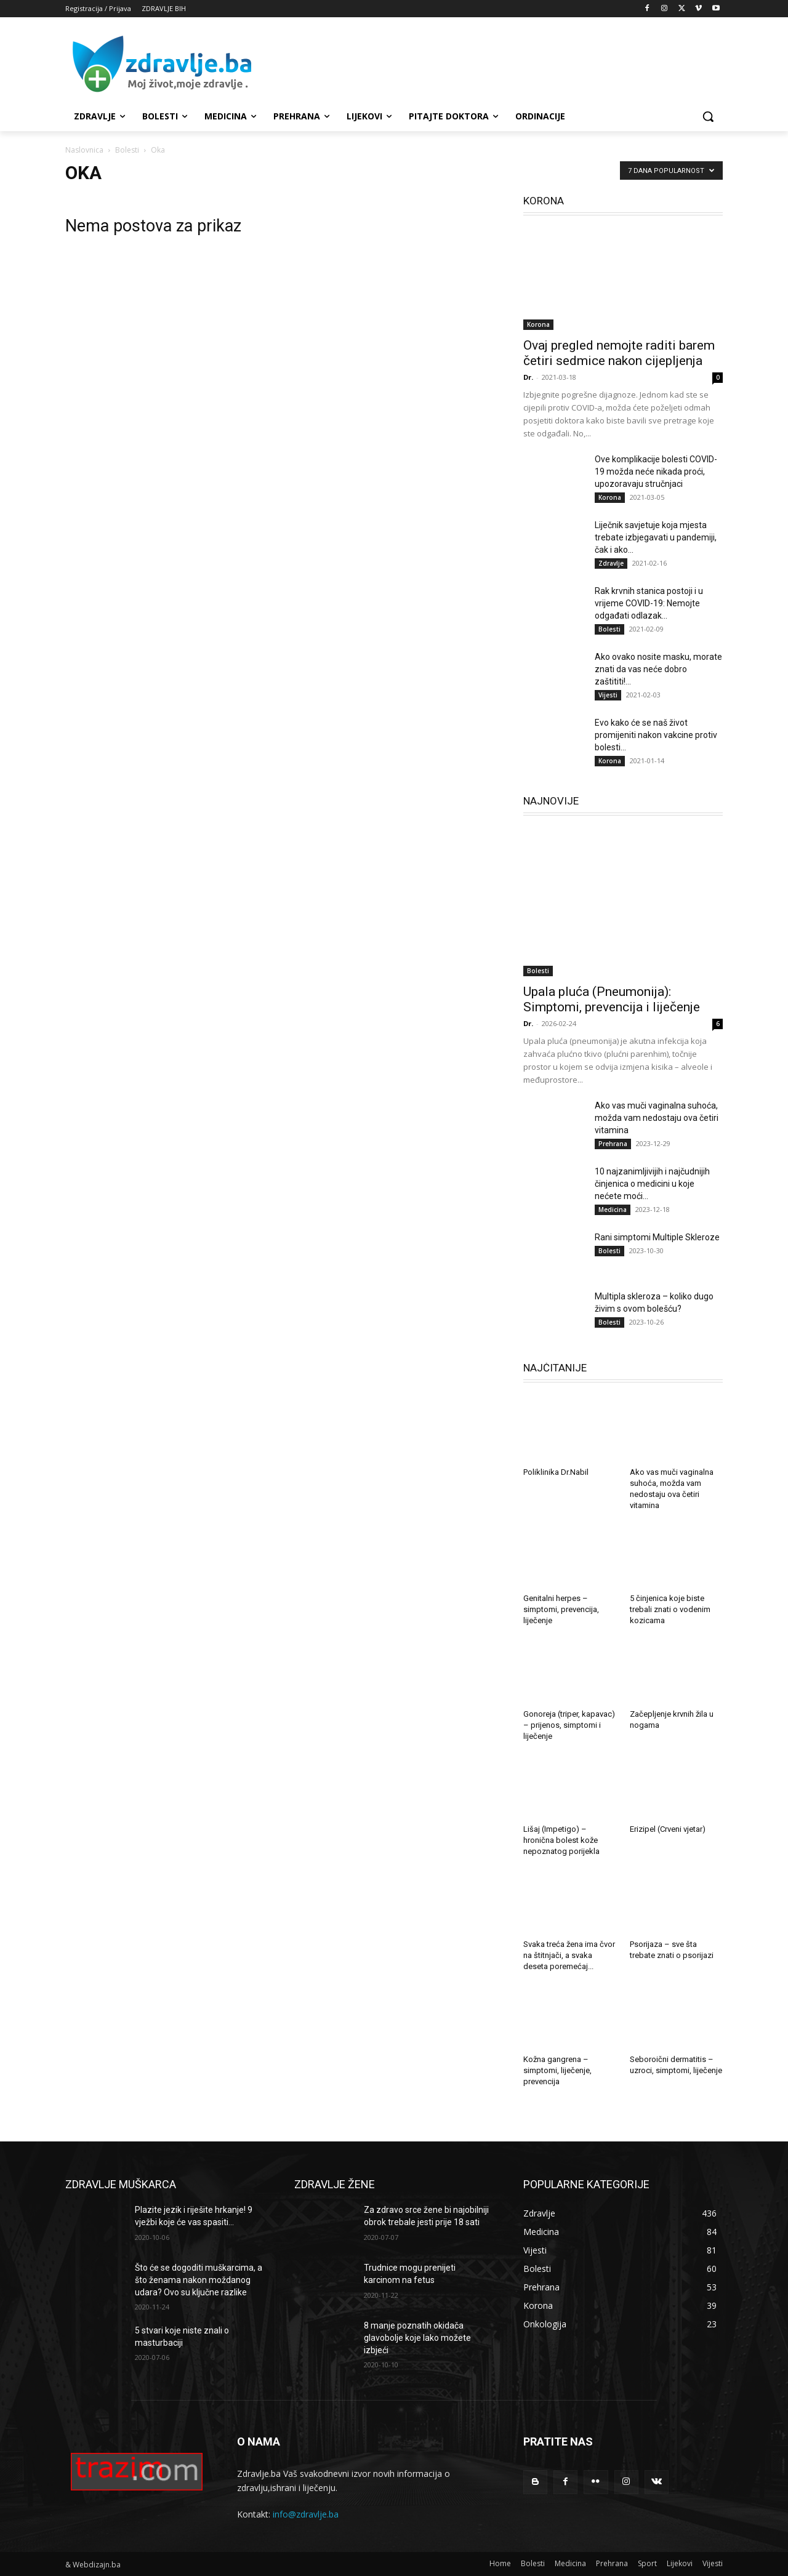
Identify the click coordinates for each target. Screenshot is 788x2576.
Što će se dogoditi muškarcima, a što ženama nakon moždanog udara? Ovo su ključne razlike (198, 2280)
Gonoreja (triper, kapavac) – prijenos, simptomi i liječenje (569, 1725)
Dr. (528, 377)
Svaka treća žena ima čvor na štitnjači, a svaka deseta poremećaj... (569, 1955)
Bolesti (127, 150)
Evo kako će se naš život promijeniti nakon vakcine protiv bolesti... (656, 735)
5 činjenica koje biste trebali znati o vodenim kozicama (670, 1609)
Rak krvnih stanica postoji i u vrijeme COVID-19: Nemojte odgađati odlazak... (649, 603)
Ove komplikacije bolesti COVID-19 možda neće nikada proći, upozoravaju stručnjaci (656, 471)
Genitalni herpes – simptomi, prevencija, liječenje (561, 1609)
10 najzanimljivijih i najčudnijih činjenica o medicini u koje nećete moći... (652, 1183)
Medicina (612, 1209)
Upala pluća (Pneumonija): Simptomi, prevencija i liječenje (611, 999)
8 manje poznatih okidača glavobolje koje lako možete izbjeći (417, 2337)
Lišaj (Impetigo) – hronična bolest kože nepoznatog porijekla (561, 1840)
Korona (538, 324)
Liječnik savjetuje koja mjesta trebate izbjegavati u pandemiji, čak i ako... (656, 537)
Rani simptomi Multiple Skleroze (657, 1237)
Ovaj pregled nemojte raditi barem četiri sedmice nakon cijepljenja (619, 353)
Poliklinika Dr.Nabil (556, 1472)
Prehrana (612, 1143)
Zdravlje (611, 563)
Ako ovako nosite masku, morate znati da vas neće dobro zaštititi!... (658, 669)
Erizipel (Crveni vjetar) (668, 1829)
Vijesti (607, 695)
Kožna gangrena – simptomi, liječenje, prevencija (557, 2070)
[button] (708, 116)
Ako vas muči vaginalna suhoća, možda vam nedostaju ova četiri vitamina (656, 1118)
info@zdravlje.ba (306, 2514)
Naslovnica (84, 150)
